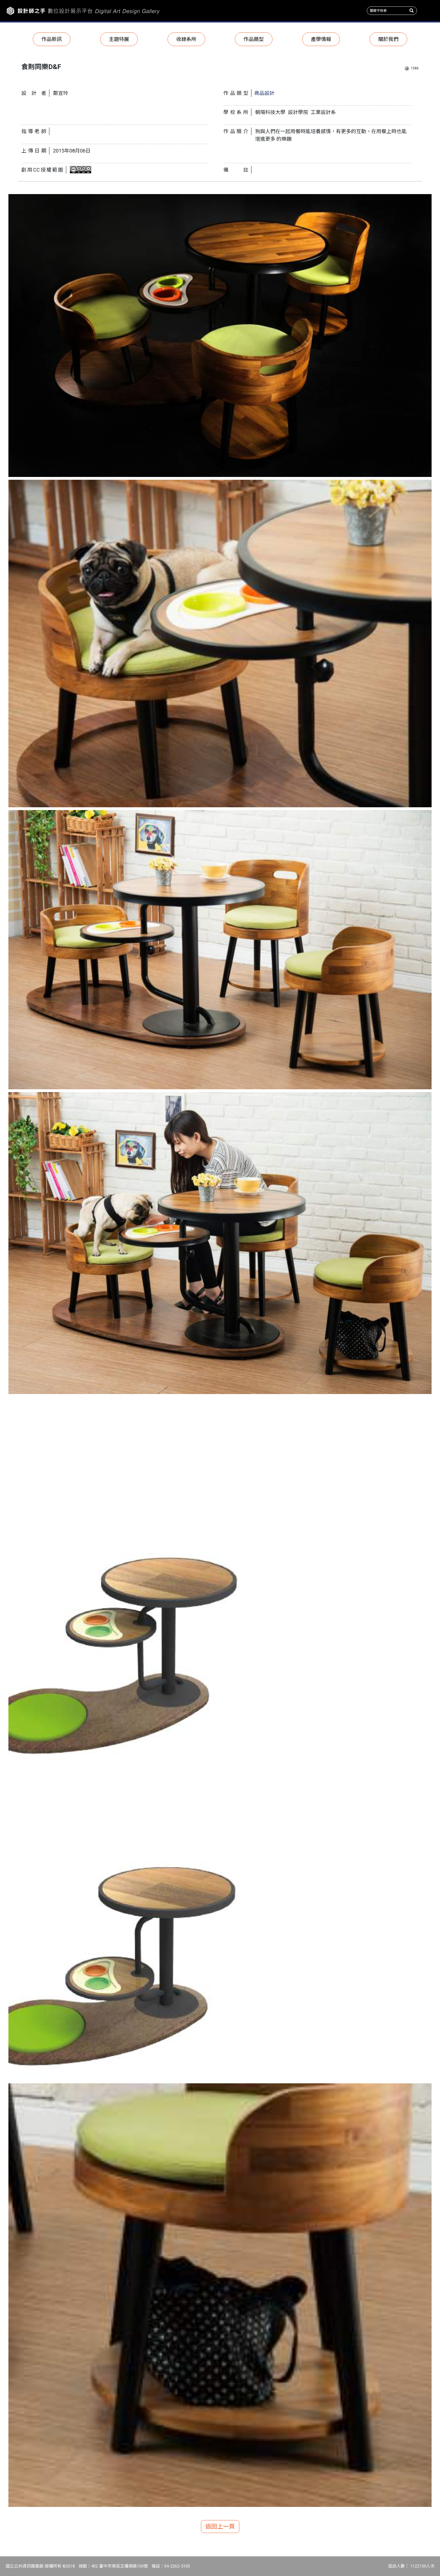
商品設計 (264, 93)
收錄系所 (186, 39)
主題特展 (119, 39)
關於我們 (388, 39)
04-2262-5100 (177, 2566)
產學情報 (321, 39)
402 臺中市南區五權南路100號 (119, 2566)
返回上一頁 (220, 2526)
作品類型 (254, 39)
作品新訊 (52, 39)
